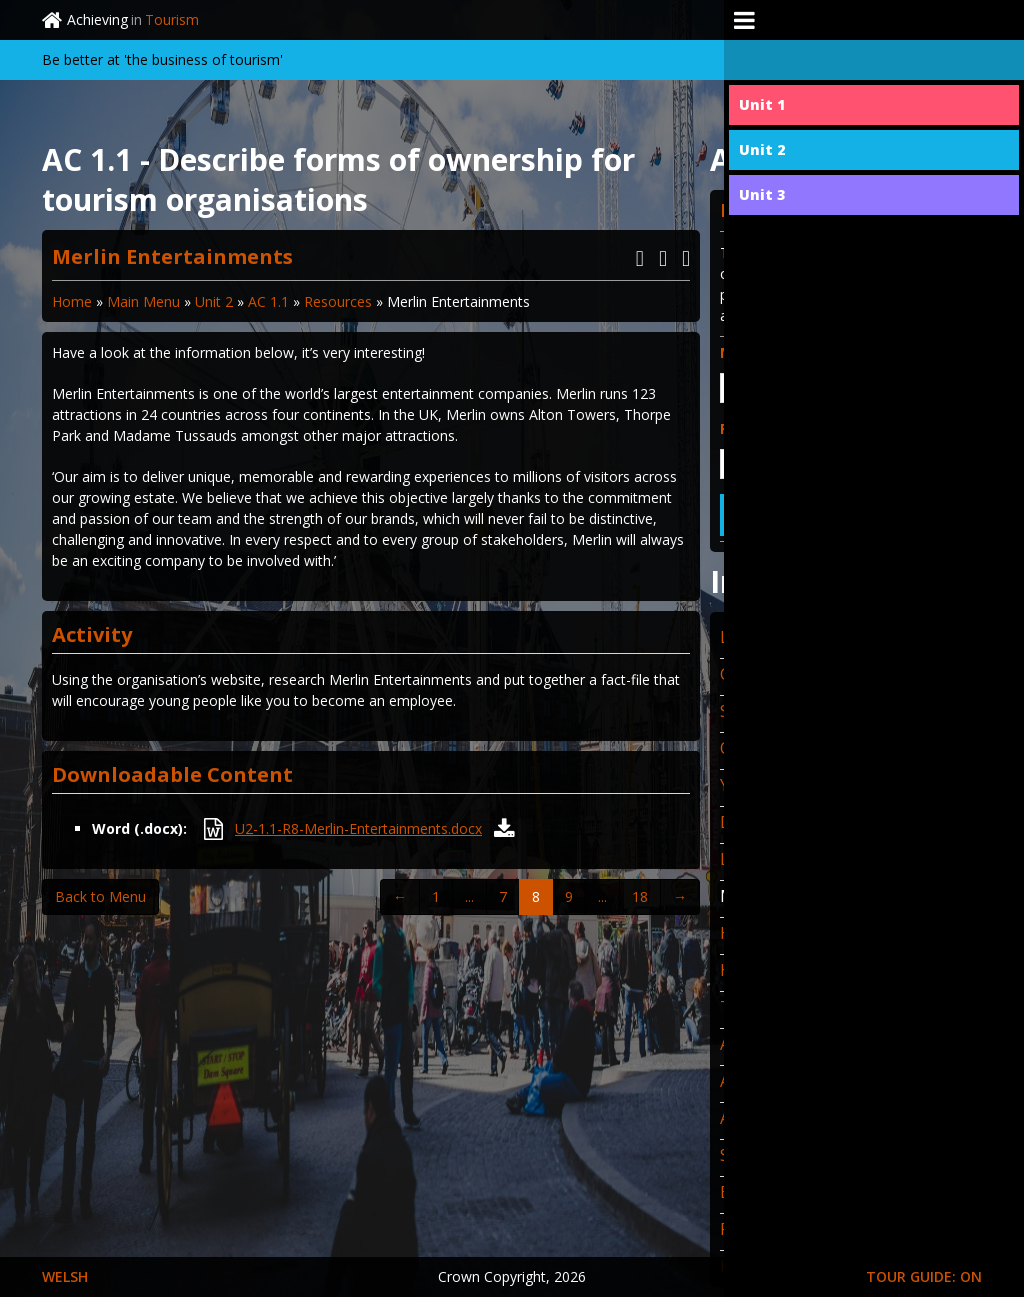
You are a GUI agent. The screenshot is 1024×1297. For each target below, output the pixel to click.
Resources (338, 301)
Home (72, 301)
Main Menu (143, 301)
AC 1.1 (268, 301)
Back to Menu (100, 896)
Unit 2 (214, 301)
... (469, 896)
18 (640, 896)
